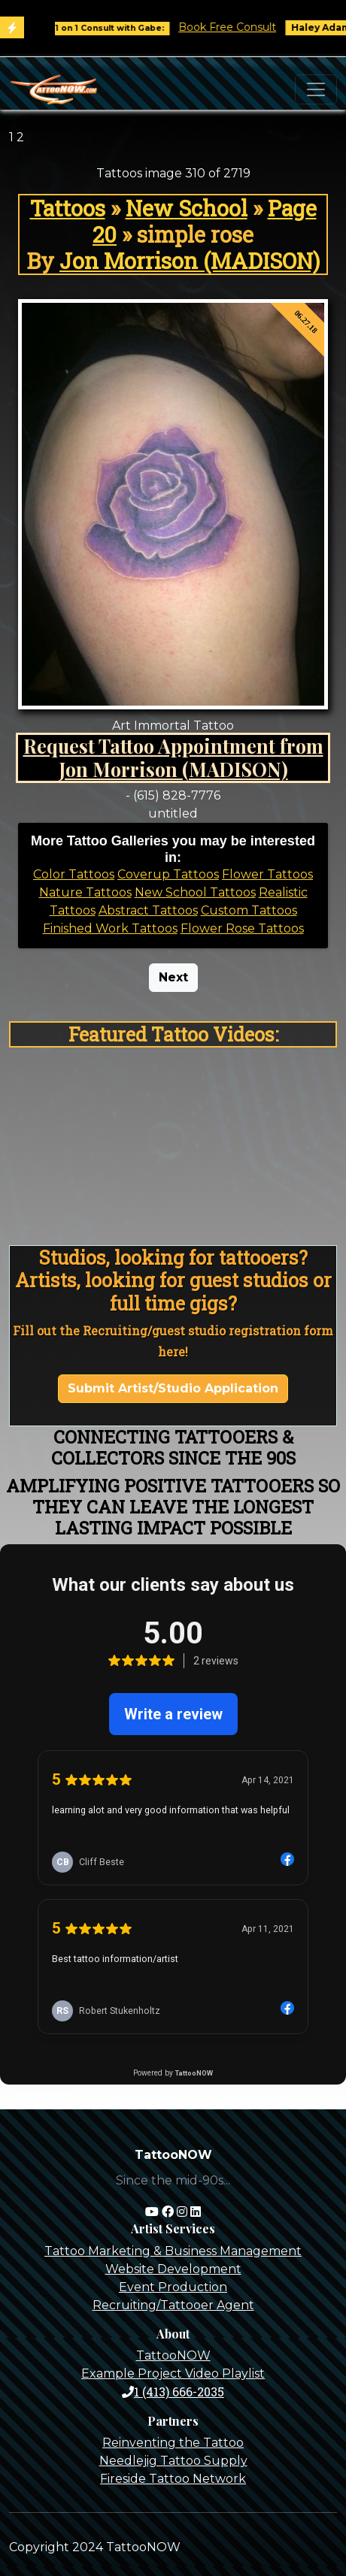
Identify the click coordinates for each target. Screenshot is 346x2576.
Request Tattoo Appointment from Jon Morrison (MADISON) (173, 757)
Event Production (173, 2287)
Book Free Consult (240, 27)
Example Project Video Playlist (173, 2373)
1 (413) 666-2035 (173, 2391)
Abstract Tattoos (148, 910)
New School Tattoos (195, 892)
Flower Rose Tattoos (242, 928)
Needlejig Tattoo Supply (173, 2461)
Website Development (173, 2269)
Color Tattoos (73, 874)
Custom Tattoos (249, 910)
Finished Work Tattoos (110, 928)
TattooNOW (173, 2355)
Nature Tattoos (85, 892)
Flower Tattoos (267, 874)
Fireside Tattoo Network (173, 2479)
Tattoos (67, 208)
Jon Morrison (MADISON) (189, 260)
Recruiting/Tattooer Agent (173, 2305)
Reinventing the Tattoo (173, 2442)
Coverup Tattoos (168, 874)
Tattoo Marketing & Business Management (173, 2251)
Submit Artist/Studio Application (173, 1388)
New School (186, 208)
